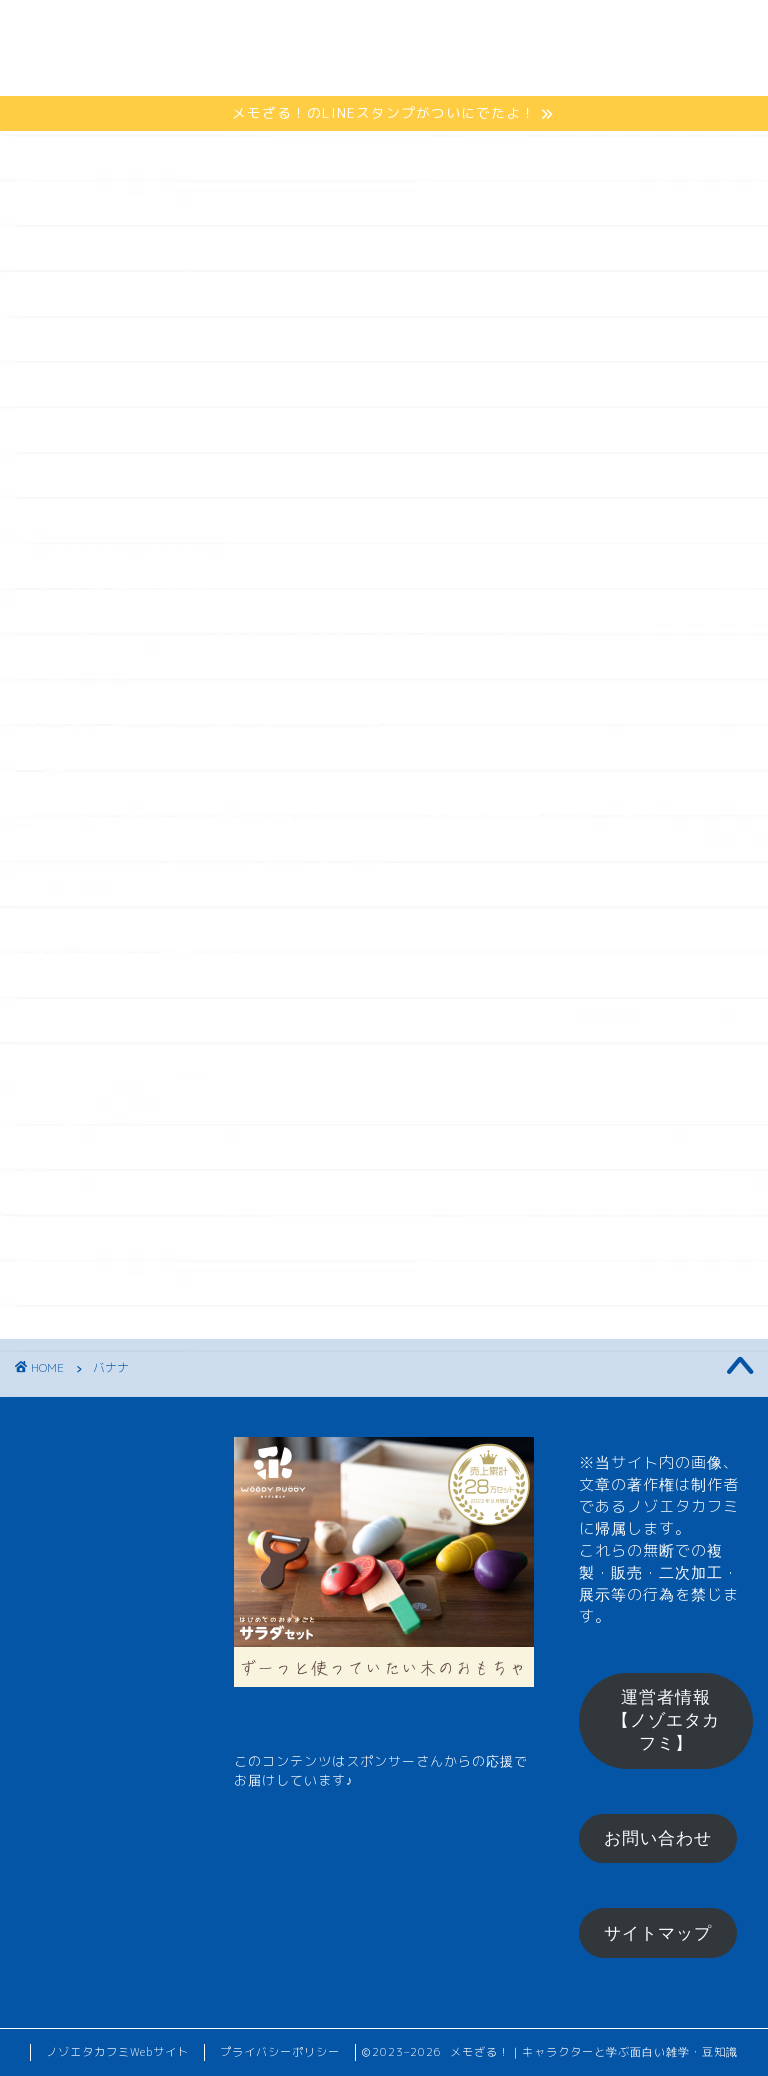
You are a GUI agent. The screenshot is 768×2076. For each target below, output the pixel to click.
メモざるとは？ (241, 31)
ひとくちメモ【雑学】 (433, 31)
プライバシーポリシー (280, 2052)
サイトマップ (658, 1933)
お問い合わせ (658, 1838)
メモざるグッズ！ (251, 71)
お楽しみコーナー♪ (439, 71)
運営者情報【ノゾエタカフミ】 (666, 1720)
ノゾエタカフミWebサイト (117, 2052)
